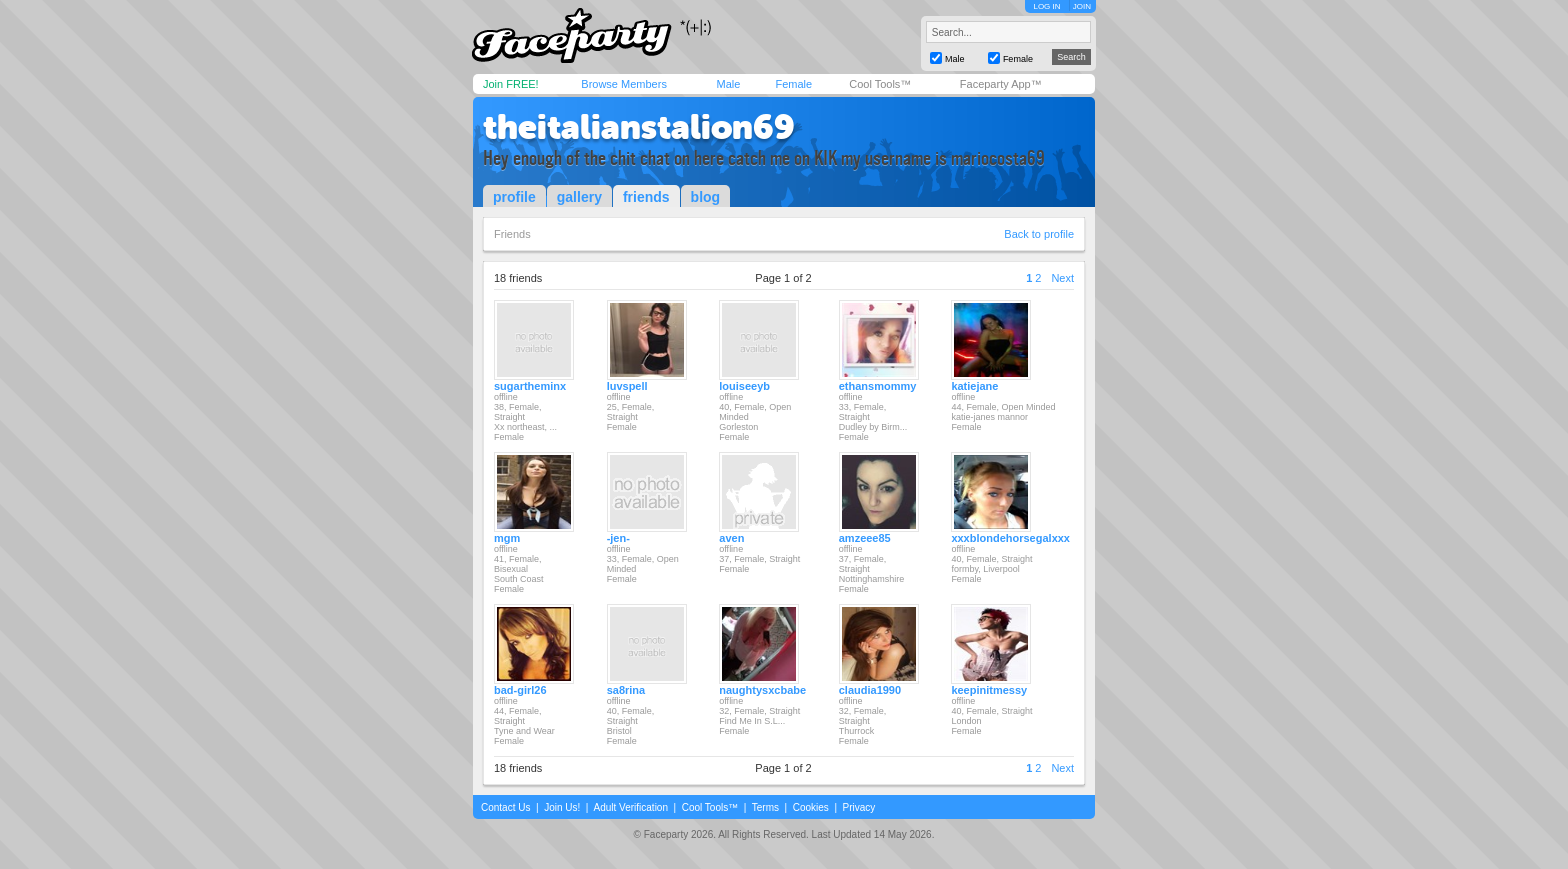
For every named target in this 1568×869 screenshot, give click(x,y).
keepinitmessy (989, 690)
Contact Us (505, 807)
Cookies (811, 807)
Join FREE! (511, 84)
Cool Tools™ (880, 84)
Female (793, 84)
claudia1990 (870, 690)
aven (731, 538)
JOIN (1082, 6)
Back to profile (1039, 234)
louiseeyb (744, 386)
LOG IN (1046, 6)
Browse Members (624, 84)
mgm (507, 538)
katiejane (974, 386)
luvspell (627, 386)
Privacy (859, 807)
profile (514, 197)
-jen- (618, 538)
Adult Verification (630, 807)
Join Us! (562, 807)
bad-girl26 (520, 690)
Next (1062, 278)
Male (728, 84)
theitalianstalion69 (639, 127)
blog (706, 197)
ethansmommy (878, 386)
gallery (579, 197)
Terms (765, 807)
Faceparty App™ (1001, 84)
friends (646, 197)
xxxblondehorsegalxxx (1010, 538)
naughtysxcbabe (762, 690)
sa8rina (626, 690)
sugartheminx (530, 386)
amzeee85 (865, 538)
